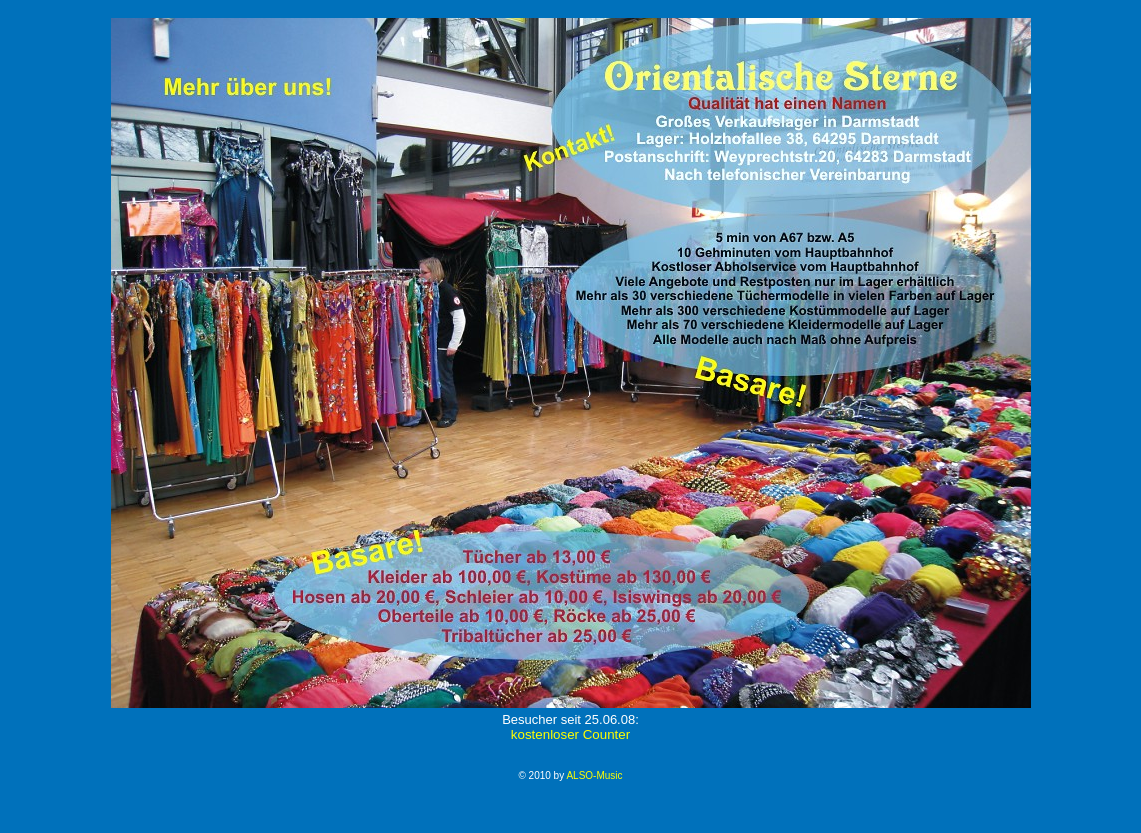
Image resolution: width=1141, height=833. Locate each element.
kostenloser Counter (570, 734)
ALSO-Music (594, 775)
